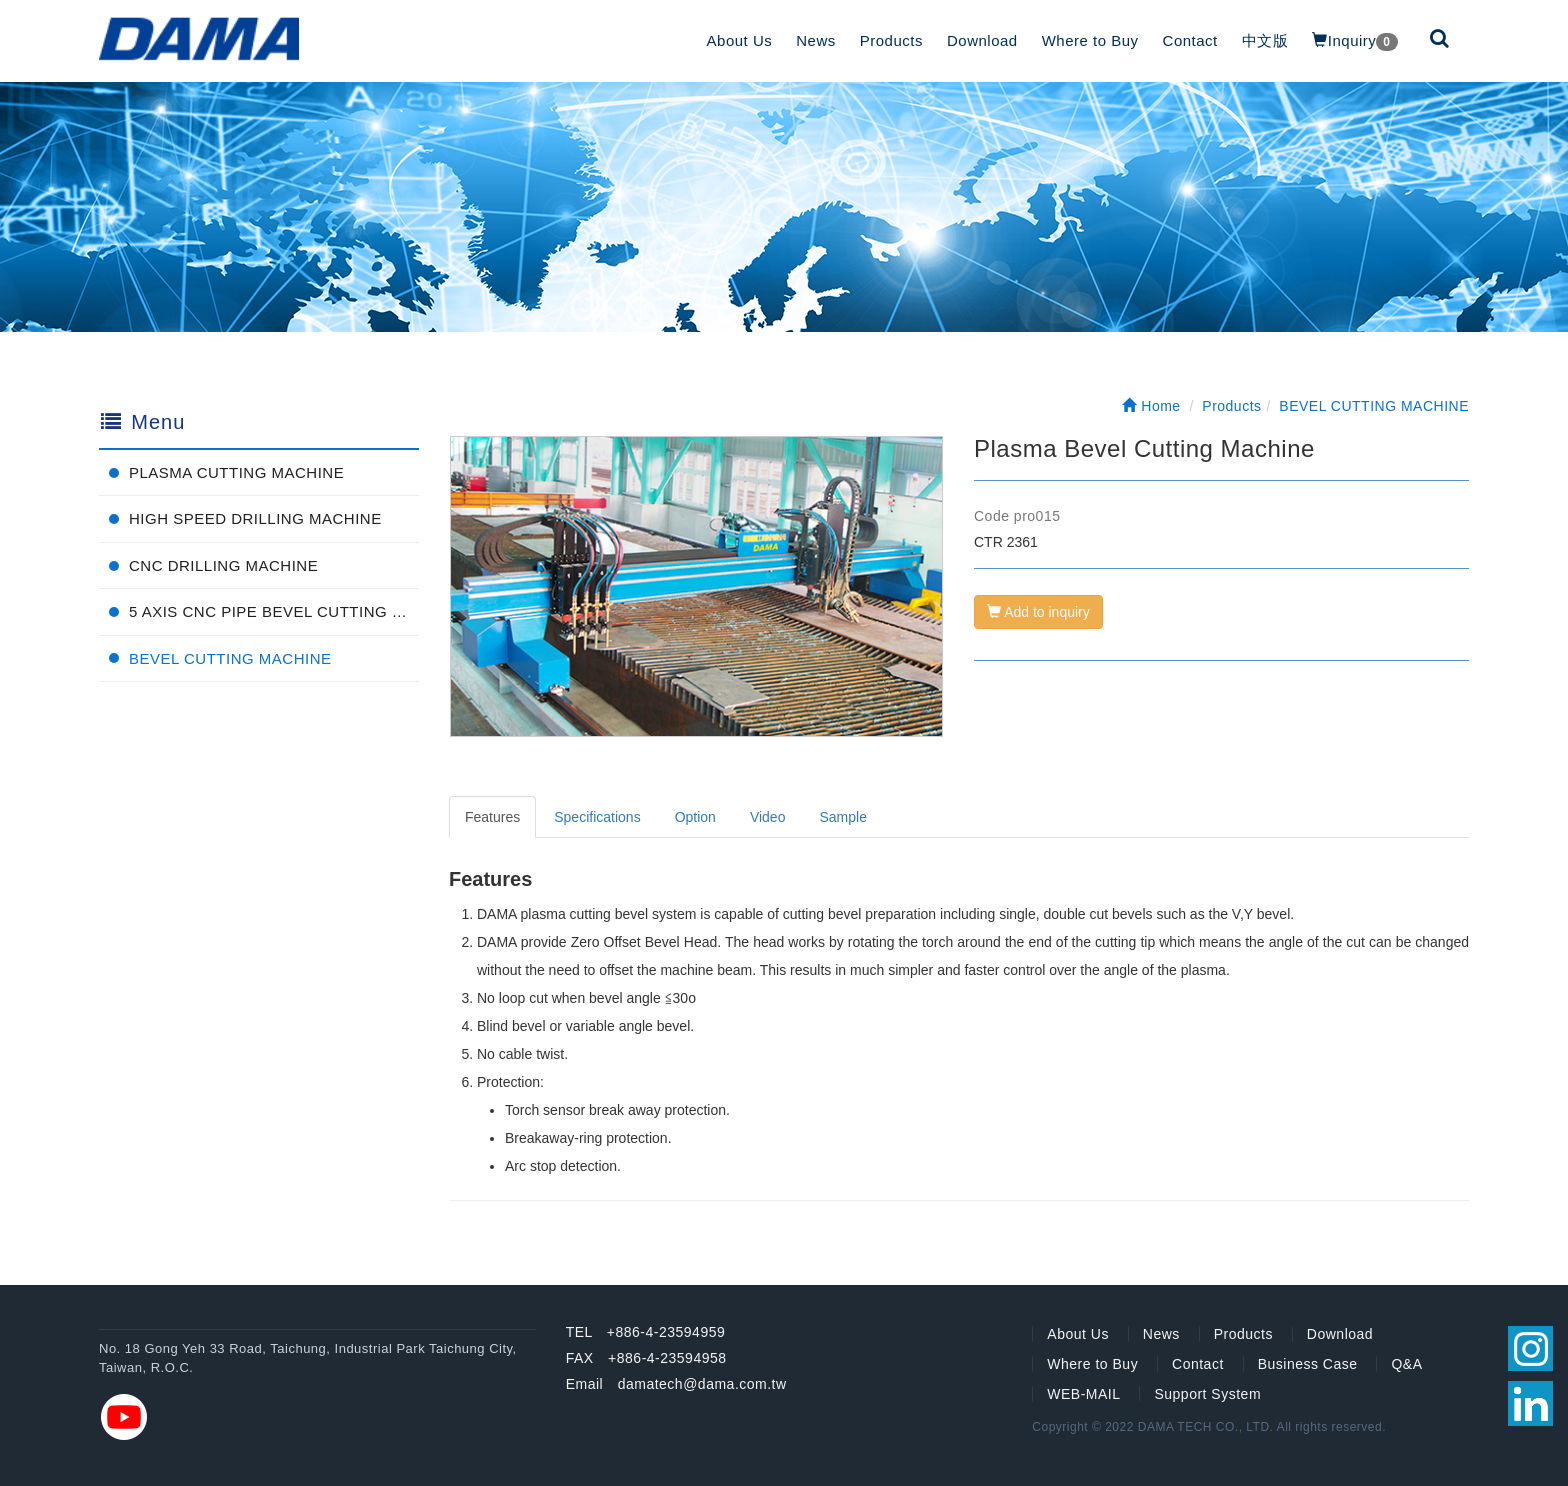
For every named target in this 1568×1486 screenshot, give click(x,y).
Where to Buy (1090, 40)
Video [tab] (768, 817)
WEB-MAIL (1083, 1394)
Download (982, 40)
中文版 (1265, 40)
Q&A (1406, 1364)
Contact (1190, 40)
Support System (1207, 1394)
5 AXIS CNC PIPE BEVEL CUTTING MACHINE (274, 611)
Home (1151, 406)
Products (891, 40)
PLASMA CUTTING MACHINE (236, 472)
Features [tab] (492, 817)
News (816, 40)
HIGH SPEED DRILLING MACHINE (255, 518)
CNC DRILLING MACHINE (223, 565)
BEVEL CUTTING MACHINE (230, 658)
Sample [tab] (842, 817)
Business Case (1308, 1364)
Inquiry (1354, 41)
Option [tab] (695, 817)
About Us (740, 40)
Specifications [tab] (597, 817)
